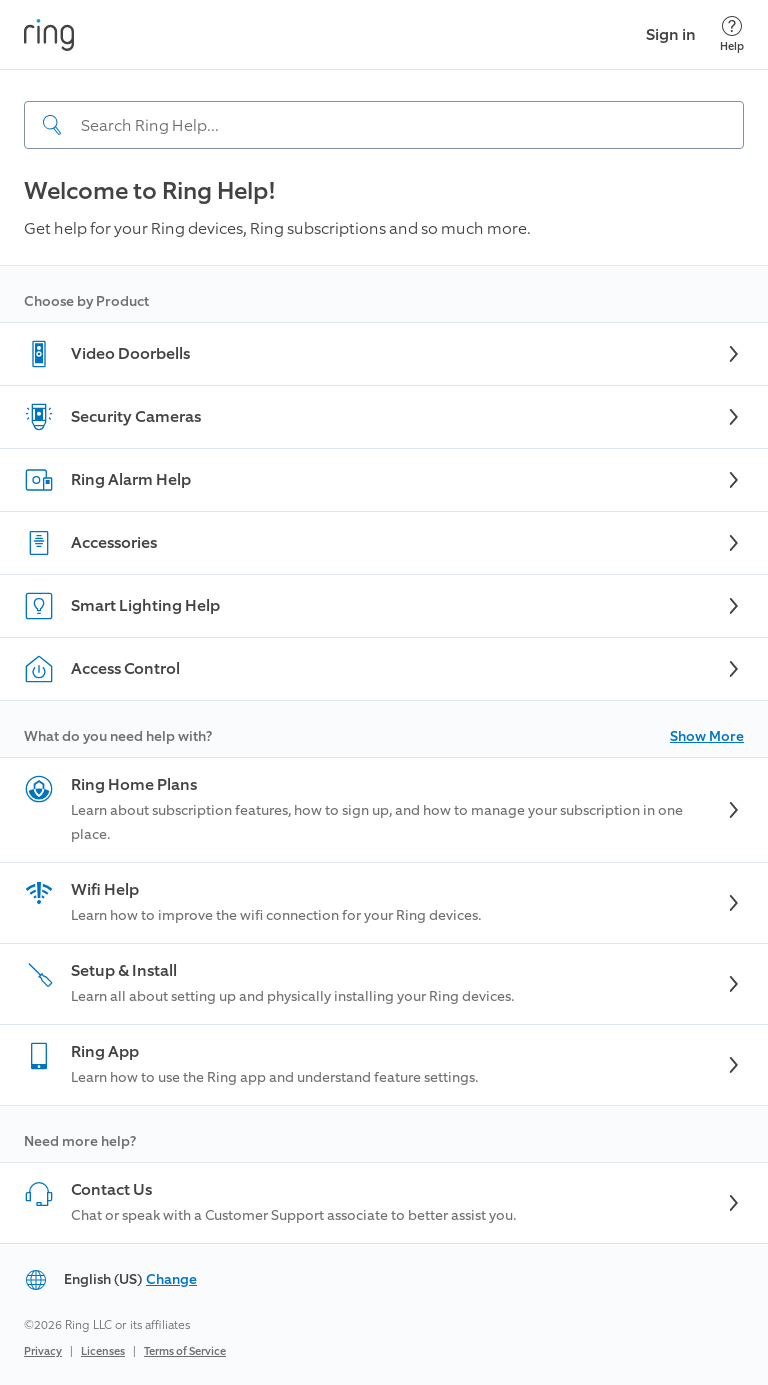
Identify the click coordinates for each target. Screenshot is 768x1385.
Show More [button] (707, 736)
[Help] (732, 34)
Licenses (103, 1351)
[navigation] (384, 109)
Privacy (43, 1351)
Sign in (671, 34)
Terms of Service (185, 1351)
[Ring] (49, 35)
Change (171, 1279)
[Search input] (384, 125)
